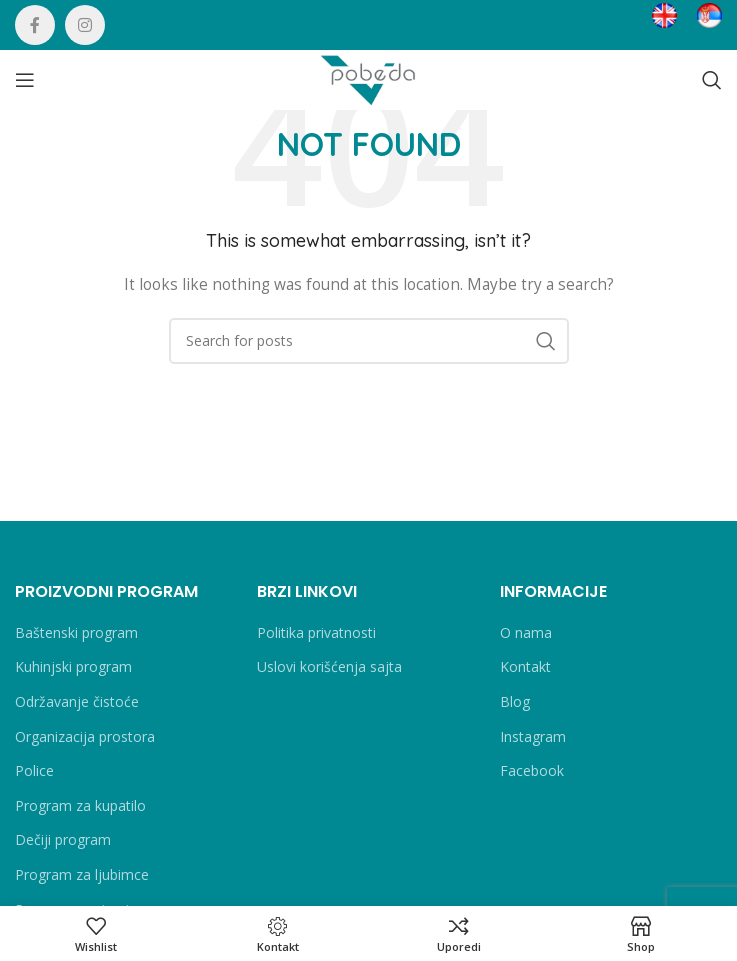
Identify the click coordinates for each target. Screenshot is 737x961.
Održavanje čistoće (77, 701)
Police (34, 770)
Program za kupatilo (80, 805)
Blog (515, 701)
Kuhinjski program (73, 666)
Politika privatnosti (316, 632)
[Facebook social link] (35, 25)
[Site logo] (368, 78)
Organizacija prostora (85, 736)
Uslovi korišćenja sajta (329, 666)
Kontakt (525, 666)
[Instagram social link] (85, 25)
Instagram (533, 736)
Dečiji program (63, 839)
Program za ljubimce (82, 874)
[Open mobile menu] (25, 80)
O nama (526, 632)
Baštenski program (76, 632)
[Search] (712, 80)
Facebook (532, 770)
